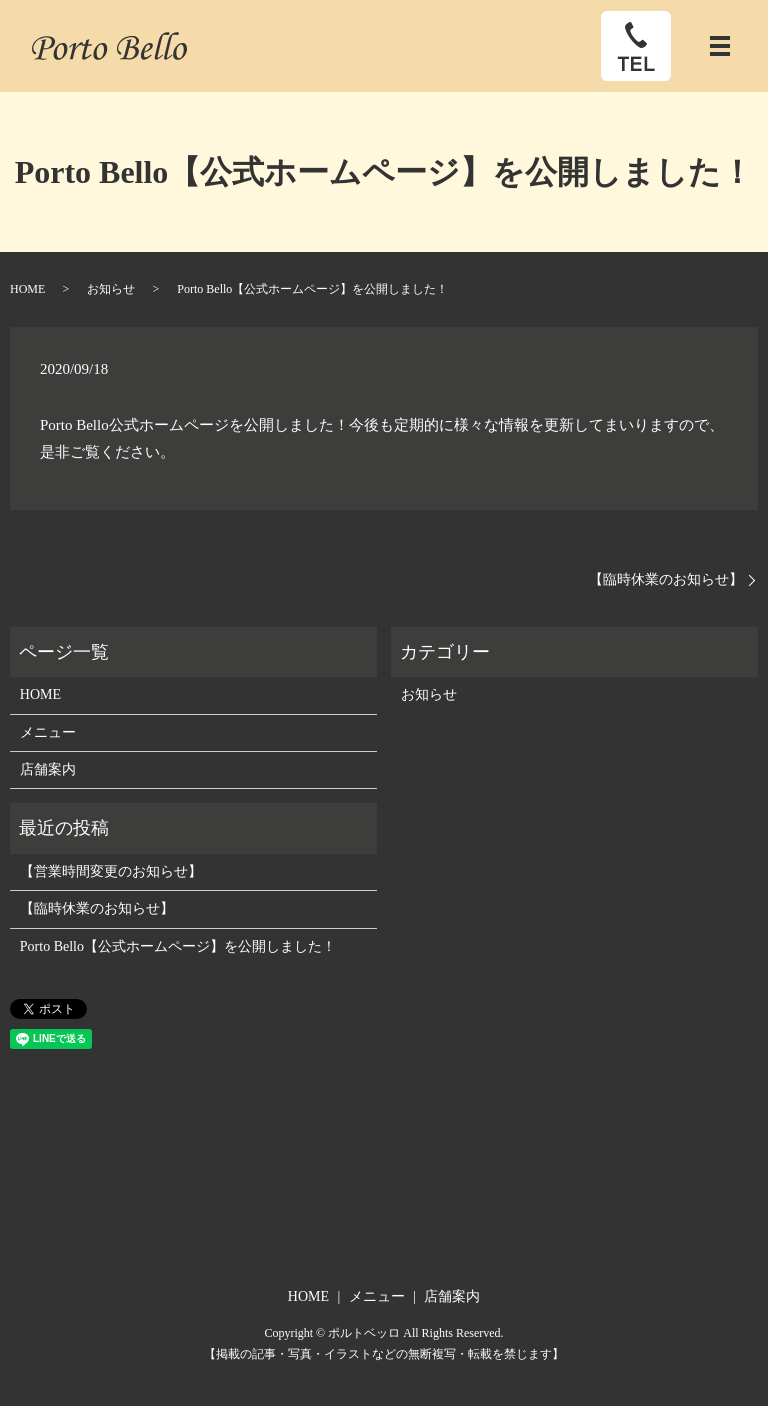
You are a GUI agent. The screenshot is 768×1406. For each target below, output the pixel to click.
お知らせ (111, 289)
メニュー (48, 732)
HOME (27, 289)
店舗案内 (48, 769)
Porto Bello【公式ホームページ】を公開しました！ (178, 946)
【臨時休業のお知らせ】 (666, 579)
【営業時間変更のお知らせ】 (111, 871)
